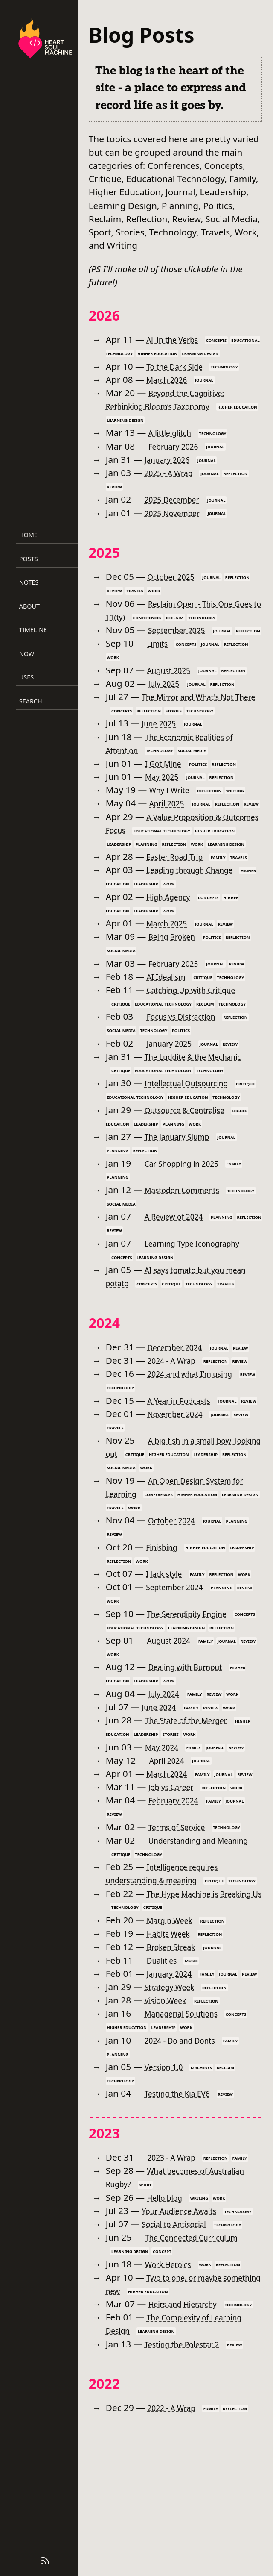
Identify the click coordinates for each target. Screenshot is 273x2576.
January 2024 (174, 2080)
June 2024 (162, 1800)
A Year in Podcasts (185, 1467)
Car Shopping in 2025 (189, 1216)
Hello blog (168, 2317)
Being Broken (176, 976)
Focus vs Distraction (188, 1056)
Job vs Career (175, 1880)
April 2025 (170, 817)
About (29, 606)
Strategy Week (174, 2107)
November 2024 (180, 1494)
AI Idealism (170, 1016)
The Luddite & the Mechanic (203, 1097)
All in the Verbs (177, 339)
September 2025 (182, 630)
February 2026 (178, 446)
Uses (26, 677)
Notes (29, 582)
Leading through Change (198, 910)
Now (26, 654)
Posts (28, 559)
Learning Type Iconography (202, 1296)
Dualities (165, 2067)
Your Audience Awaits (186, 2330)
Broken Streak (176, 2053)
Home (28, 535)
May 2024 (165, 1840)
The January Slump (184, 1190)
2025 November (178, 513)
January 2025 (174, 1083)
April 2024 (170, 1853)
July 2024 (167, 1787)
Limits (159, 656)
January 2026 (172, 459)
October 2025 (175, 576)
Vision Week (170, 2120)
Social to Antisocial (180, 2357)
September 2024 (180, 1667)
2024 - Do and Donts (187, 2160)
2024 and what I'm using (198, 1440)
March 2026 (170, 379)
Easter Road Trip (180, 897)
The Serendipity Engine (194, 1694)
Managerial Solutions (188, 2133)
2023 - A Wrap (176, 2277)
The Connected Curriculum (200, 2370)
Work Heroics (172, 2397)
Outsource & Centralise (193, 1163)
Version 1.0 (168, 2187)
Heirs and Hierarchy (189, 2437)
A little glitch (174, 432)
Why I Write (173, 803)
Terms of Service (182, 1920)
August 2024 (173, 1733)
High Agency (172, 936)
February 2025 (178, 1003)
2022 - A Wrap (176, 2554)
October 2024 (176, 1600)
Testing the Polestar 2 (190, 2491)
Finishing (164, 1627)
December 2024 (180, 1414)
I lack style (167, 1653)
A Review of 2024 (180, 1270)
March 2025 (170, 963)
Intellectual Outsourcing (195, 1123)
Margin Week (174, 2026)
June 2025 (162, 737)
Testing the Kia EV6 (184, 2213)
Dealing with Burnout (192, 1760)
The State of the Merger (194, 1813)
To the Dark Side (180, 366)
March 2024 (170, 1867)
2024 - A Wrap (176, 1427)
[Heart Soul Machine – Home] (45, 40)
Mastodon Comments (190, 1243)
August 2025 (173, 683)
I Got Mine (167, 776)
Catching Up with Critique (200, 1030)
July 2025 (167, 697)
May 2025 (165, 790)
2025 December (177, 499)
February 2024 (178, 1894)
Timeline (33, 630)
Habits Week (173, 2040)
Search (30, 701)
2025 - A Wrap (174, 473)
